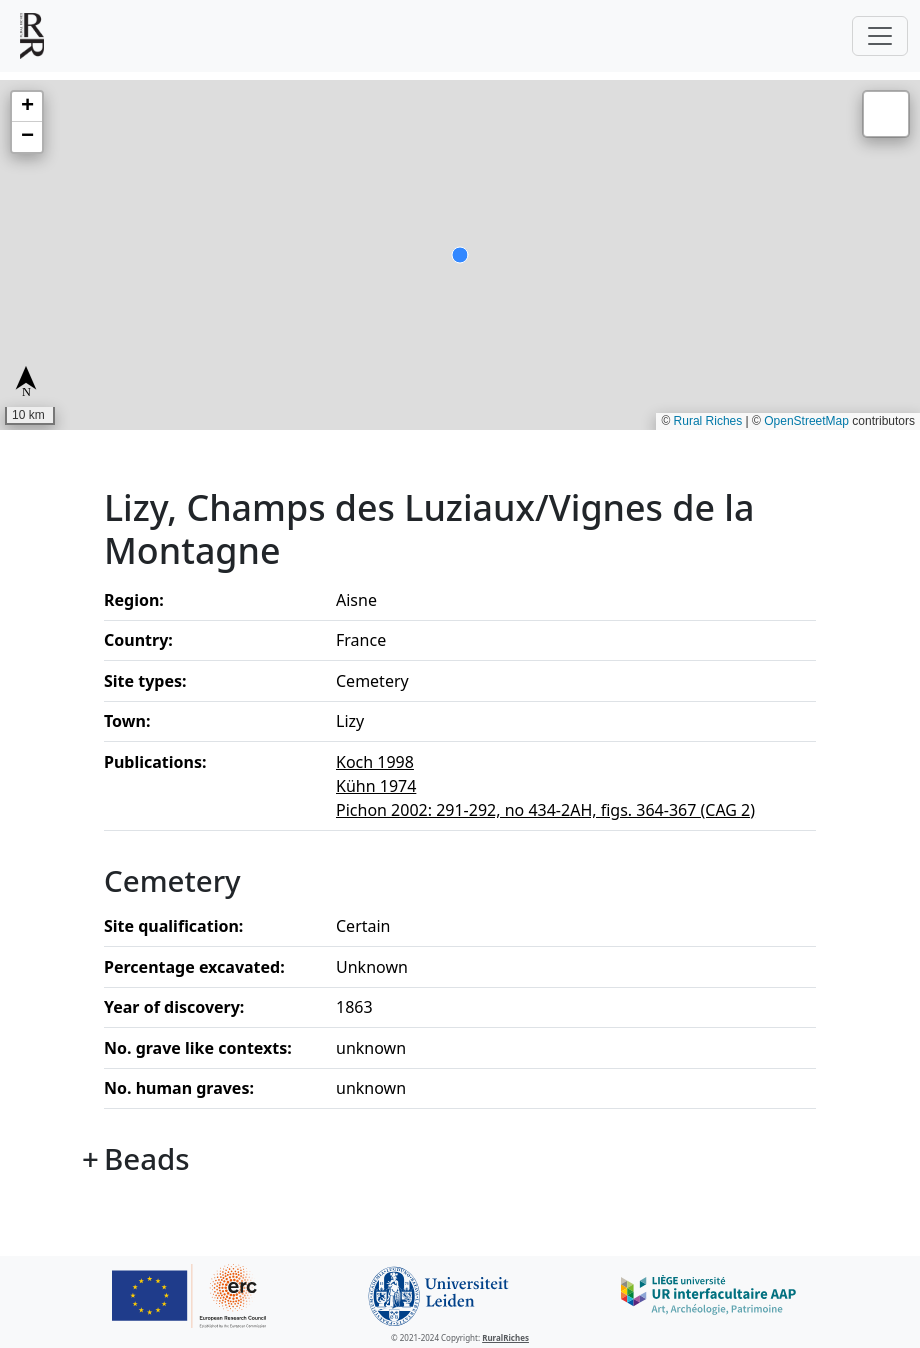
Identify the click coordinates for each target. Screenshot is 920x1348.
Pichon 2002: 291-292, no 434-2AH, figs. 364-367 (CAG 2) (545, 810)
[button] (27, 107)
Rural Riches (708, 421)
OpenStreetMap (806, 421)
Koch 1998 (375, 762)
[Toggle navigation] (880, 36)
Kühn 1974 (376, 786)
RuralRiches (505, 1337)
